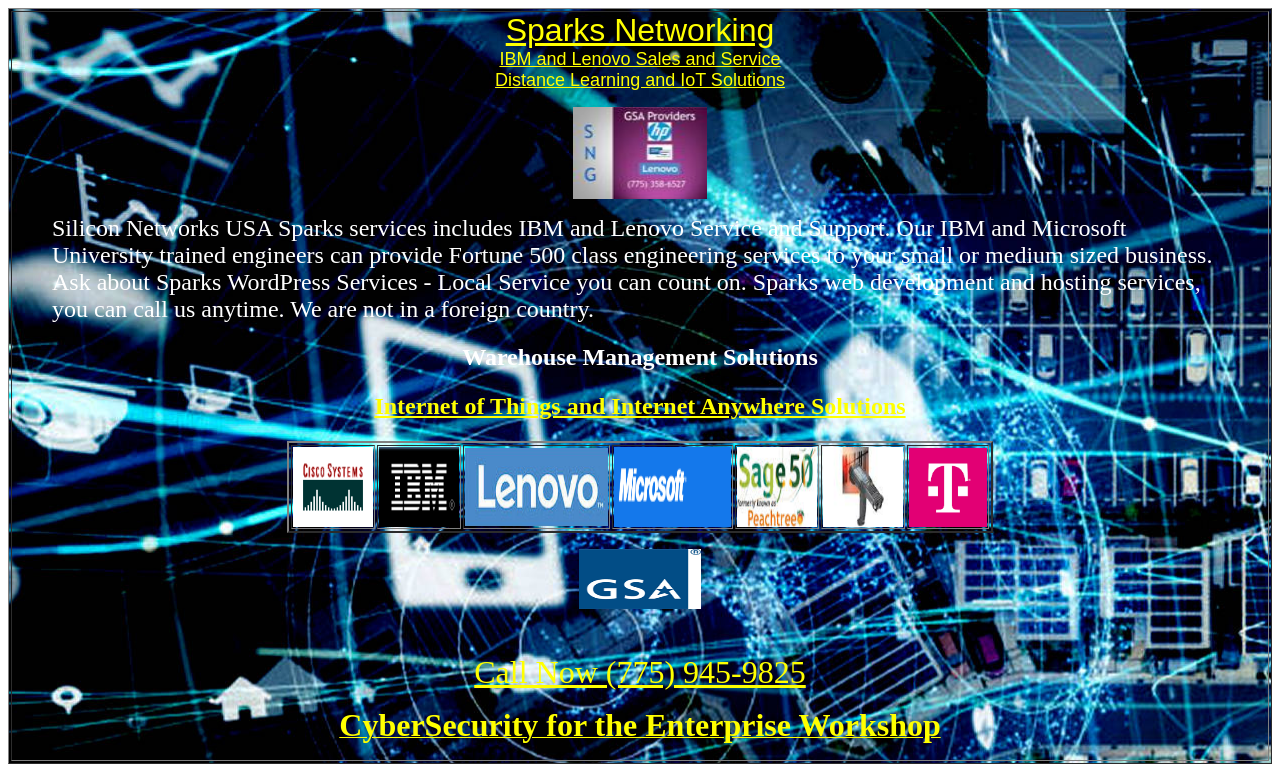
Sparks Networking (640, 30)
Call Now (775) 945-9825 (640, 672)
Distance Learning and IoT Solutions (640, 80)
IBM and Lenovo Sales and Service (639, 59)
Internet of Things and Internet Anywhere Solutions (639, 406)
